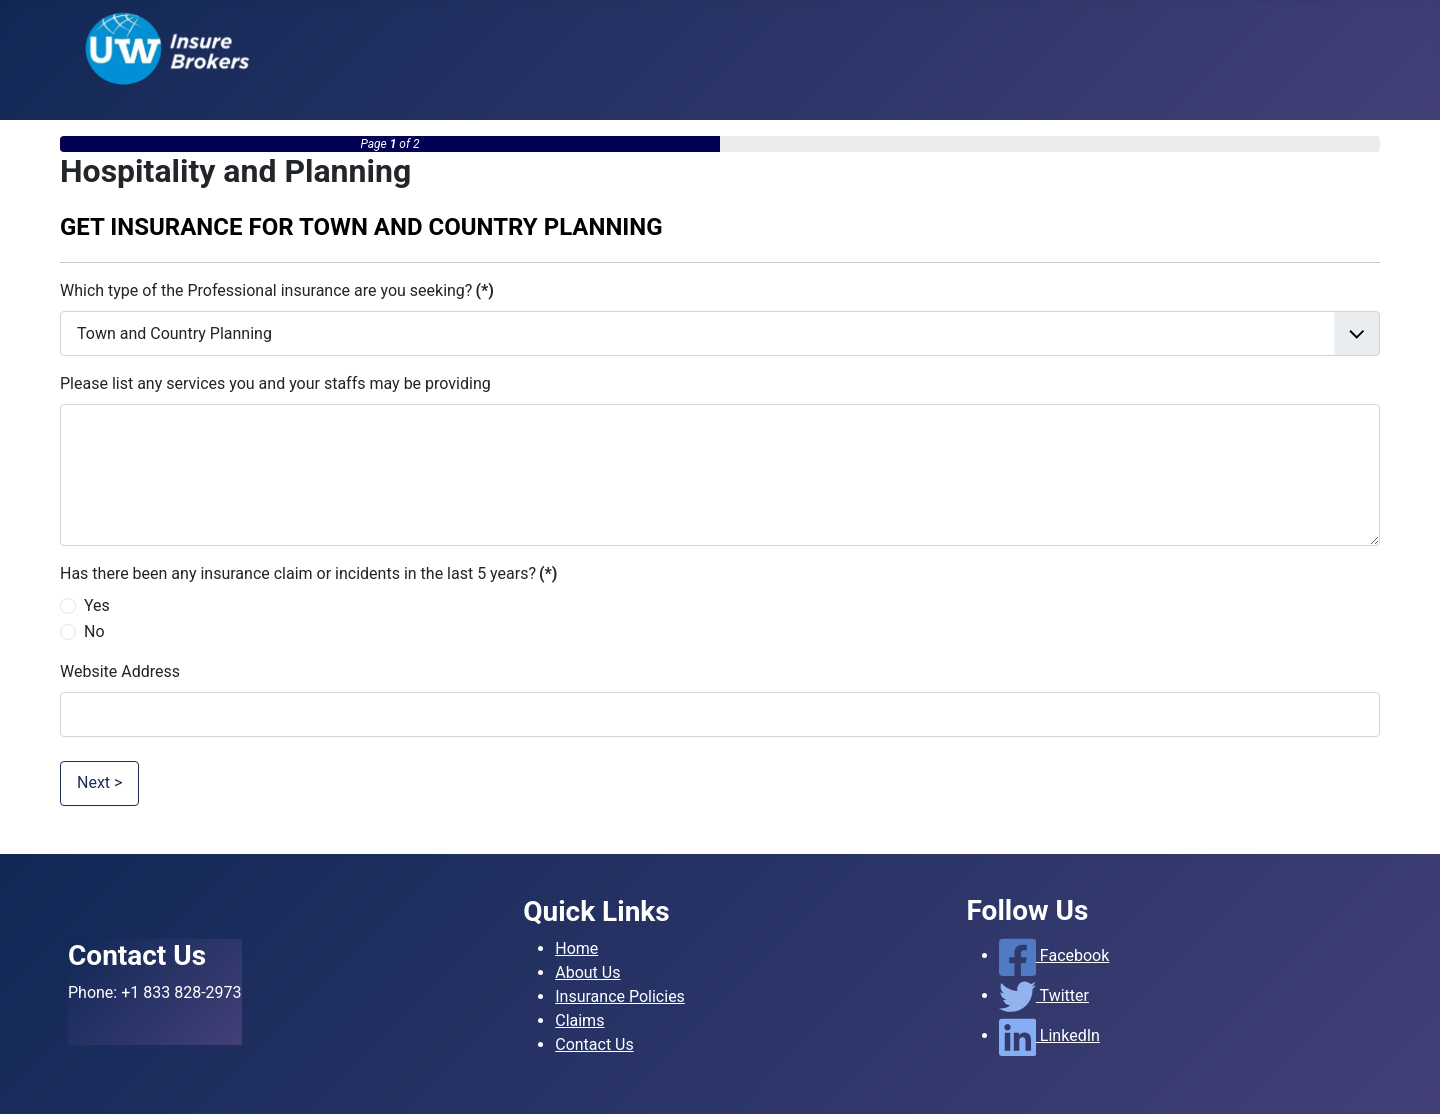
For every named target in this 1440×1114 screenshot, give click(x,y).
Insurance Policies (620, 996)
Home (576, 948)
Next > (99, 782)
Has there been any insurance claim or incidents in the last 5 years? (308, 573)
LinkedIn (1049, 1035)
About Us (587, 972)
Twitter (1044, 995)
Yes (97, 605)
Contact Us (594, 1044)
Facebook (1054, 955)
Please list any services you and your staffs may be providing (275, 383)
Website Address (120, 671)
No (94, 631)
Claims (579, 1020)
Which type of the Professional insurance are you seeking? (277, 290)
